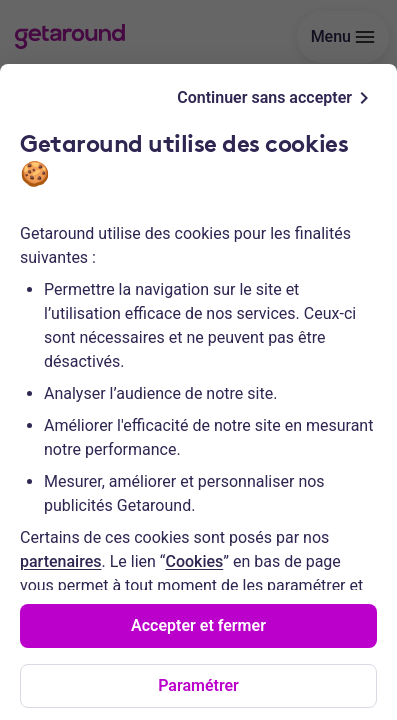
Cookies (194, 561)
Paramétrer (198, 685)
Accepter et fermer (198, 625)
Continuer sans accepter (276, 98)
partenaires (60, 561)
